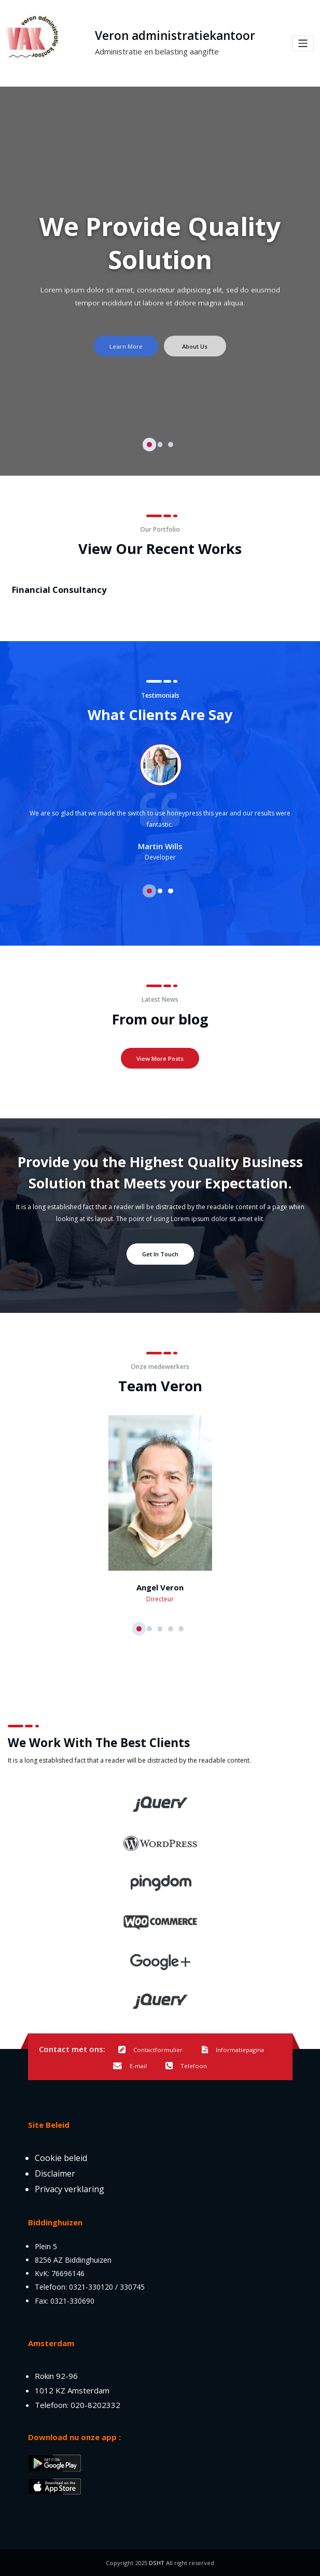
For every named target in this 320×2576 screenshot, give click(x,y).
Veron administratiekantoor (175, 35)
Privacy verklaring (69, 2189)
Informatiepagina (233, 2050)
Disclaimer (55, 2173)
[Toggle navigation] (303, 43)
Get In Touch (160, 1254)
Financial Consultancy (53, 589)
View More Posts (160, 1058)
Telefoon (186, 2066)
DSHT (156, 2563)
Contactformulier (150, 2050)
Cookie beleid (61, 2158)
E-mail (130, 2066)
